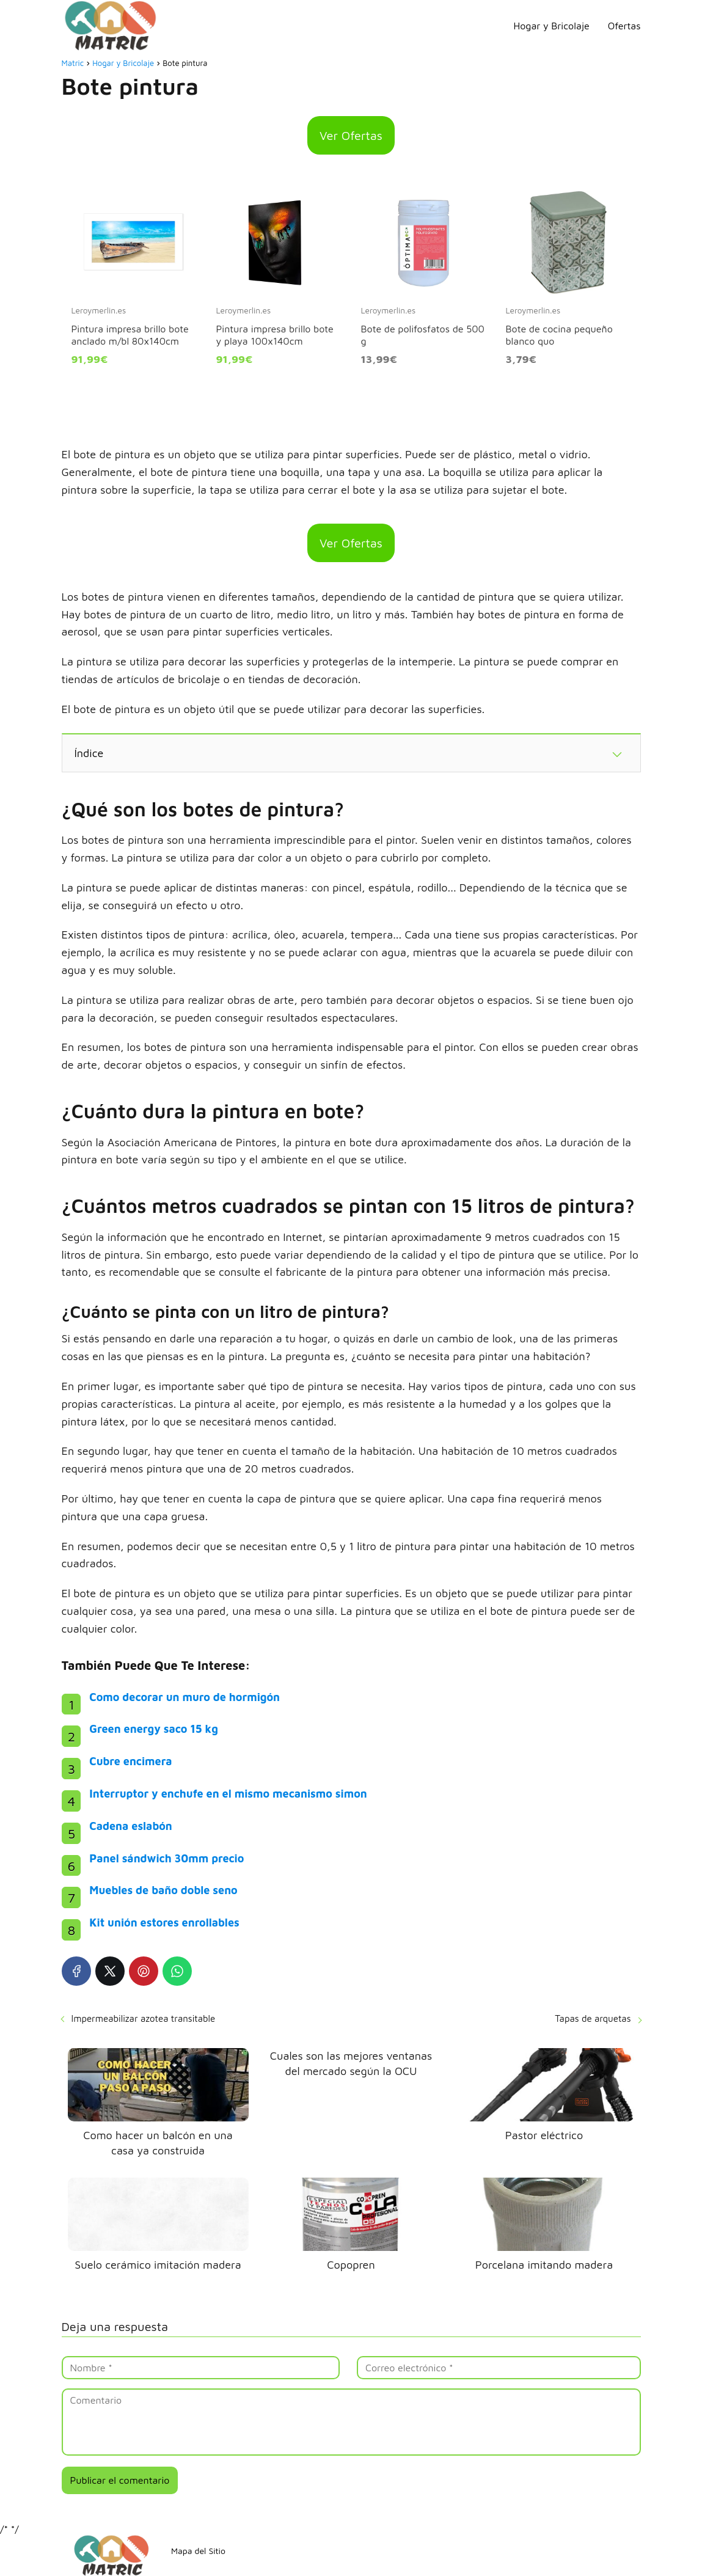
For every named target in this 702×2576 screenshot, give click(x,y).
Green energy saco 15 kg (153, 1728)
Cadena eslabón (130, 1826)
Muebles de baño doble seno (163, 1890)
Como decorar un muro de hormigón (184, 1697)
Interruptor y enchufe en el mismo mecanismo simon (228, 1793)
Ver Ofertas (351, 135)
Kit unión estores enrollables (164, 1922)
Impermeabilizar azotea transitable (143, 2018)
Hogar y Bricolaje (552, 25)
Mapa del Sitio (198, 2550)
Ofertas (624, 25)
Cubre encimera (130, 1761)
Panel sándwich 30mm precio (166, 1858)
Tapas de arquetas (593, 2018)
